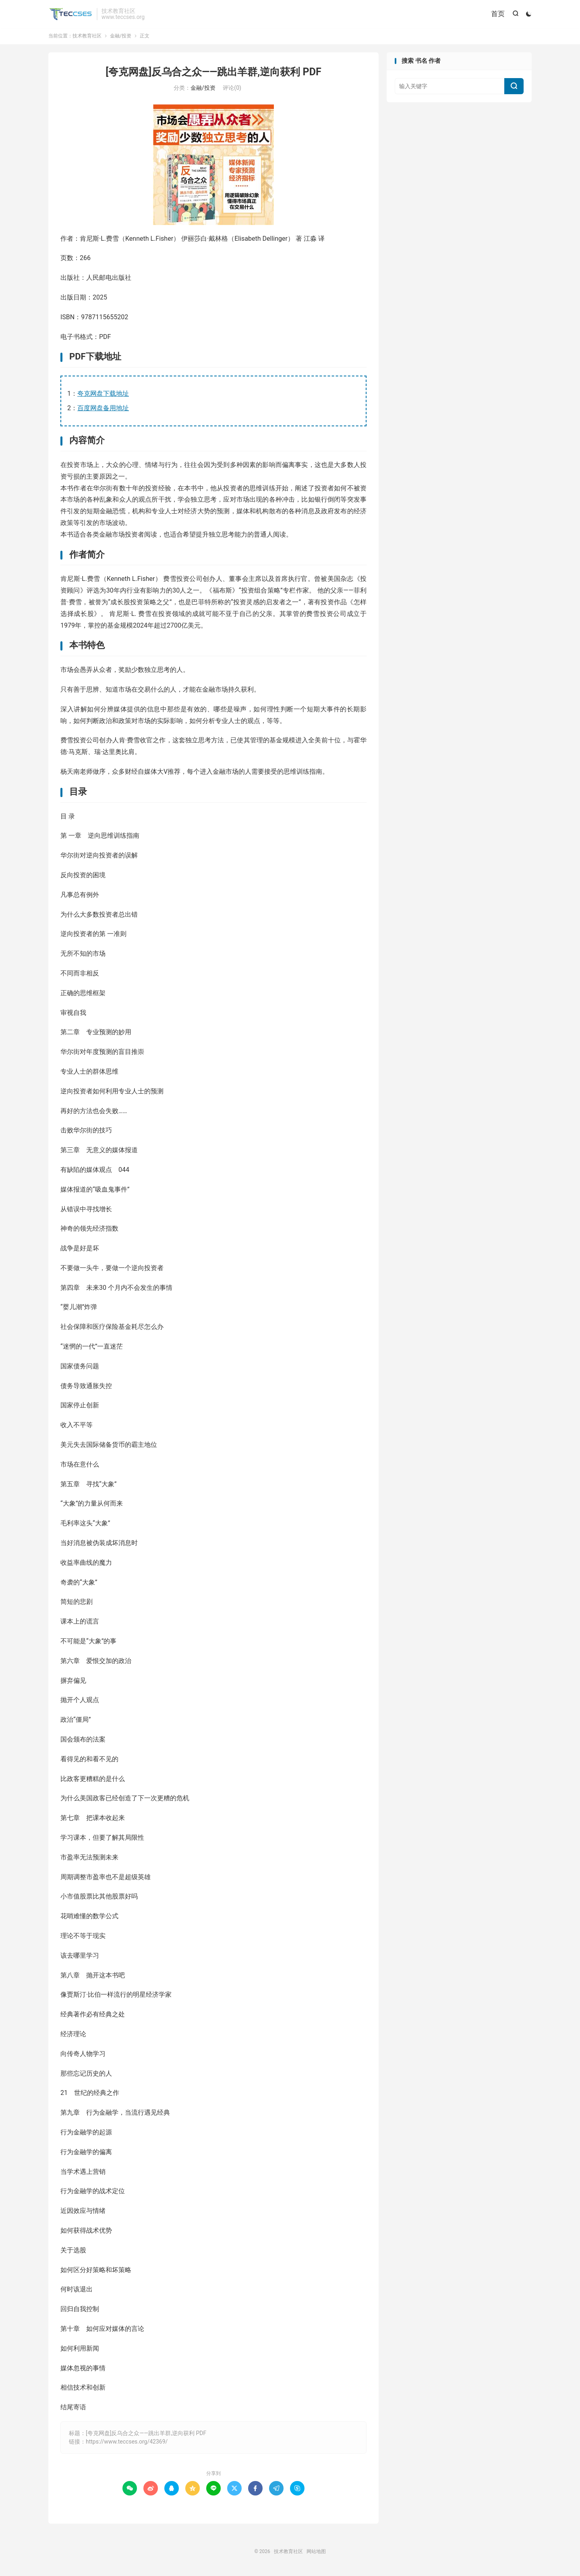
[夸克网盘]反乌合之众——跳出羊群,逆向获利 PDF (213, 74)
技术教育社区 (70, 14)
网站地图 (316, 2553)
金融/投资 (120, 38)
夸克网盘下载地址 (103, 395)
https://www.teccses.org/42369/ (127, 2443)
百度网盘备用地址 (103, 410)
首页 (497, 14)
